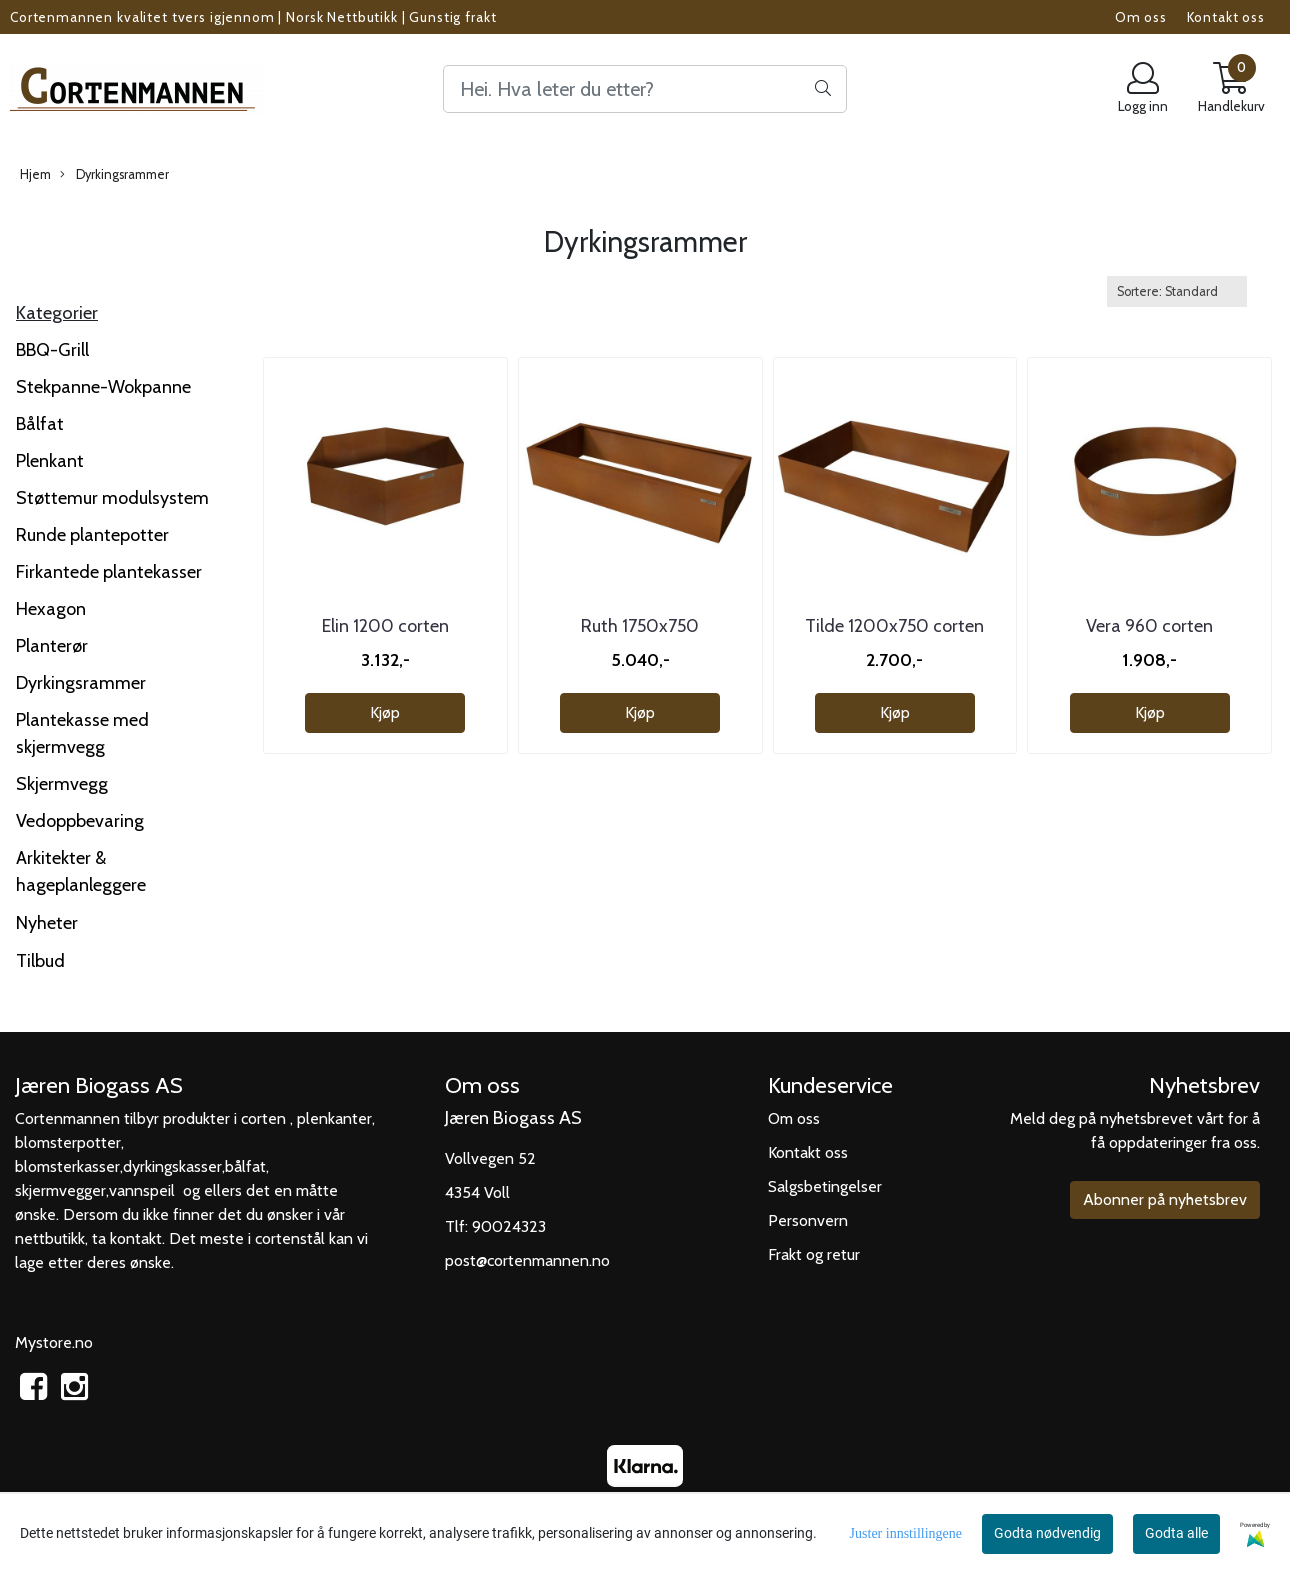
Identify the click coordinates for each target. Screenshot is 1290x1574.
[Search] (644, 89)
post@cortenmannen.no (527, 1260)
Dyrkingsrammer (114, 175)
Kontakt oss (1226, 17)
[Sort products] (1177, 291)
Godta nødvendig (1047, 1533)
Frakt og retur (814, 1254)
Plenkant (50, 461)
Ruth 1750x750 (640, 626)
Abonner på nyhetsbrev (1165, 1199)
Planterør (52, 646)
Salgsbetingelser (825, 1186)
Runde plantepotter (92, 535)
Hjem (35, 174)
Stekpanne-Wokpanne (103, 387)
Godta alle (1176, 1533)
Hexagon (51, 609)
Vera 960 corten (1149, 626)
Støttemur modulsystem (112, 498)
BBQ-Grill (52, 350)
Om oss (1141, 17)
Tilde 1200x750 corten (894, 626)
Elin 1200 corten (385, 626)
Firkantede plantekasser (109, 572)
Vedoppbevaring (80, 821)
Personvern (808, 1220)
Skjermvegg (62, 784)
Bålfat (40, 424)
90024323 (509, 1226)
